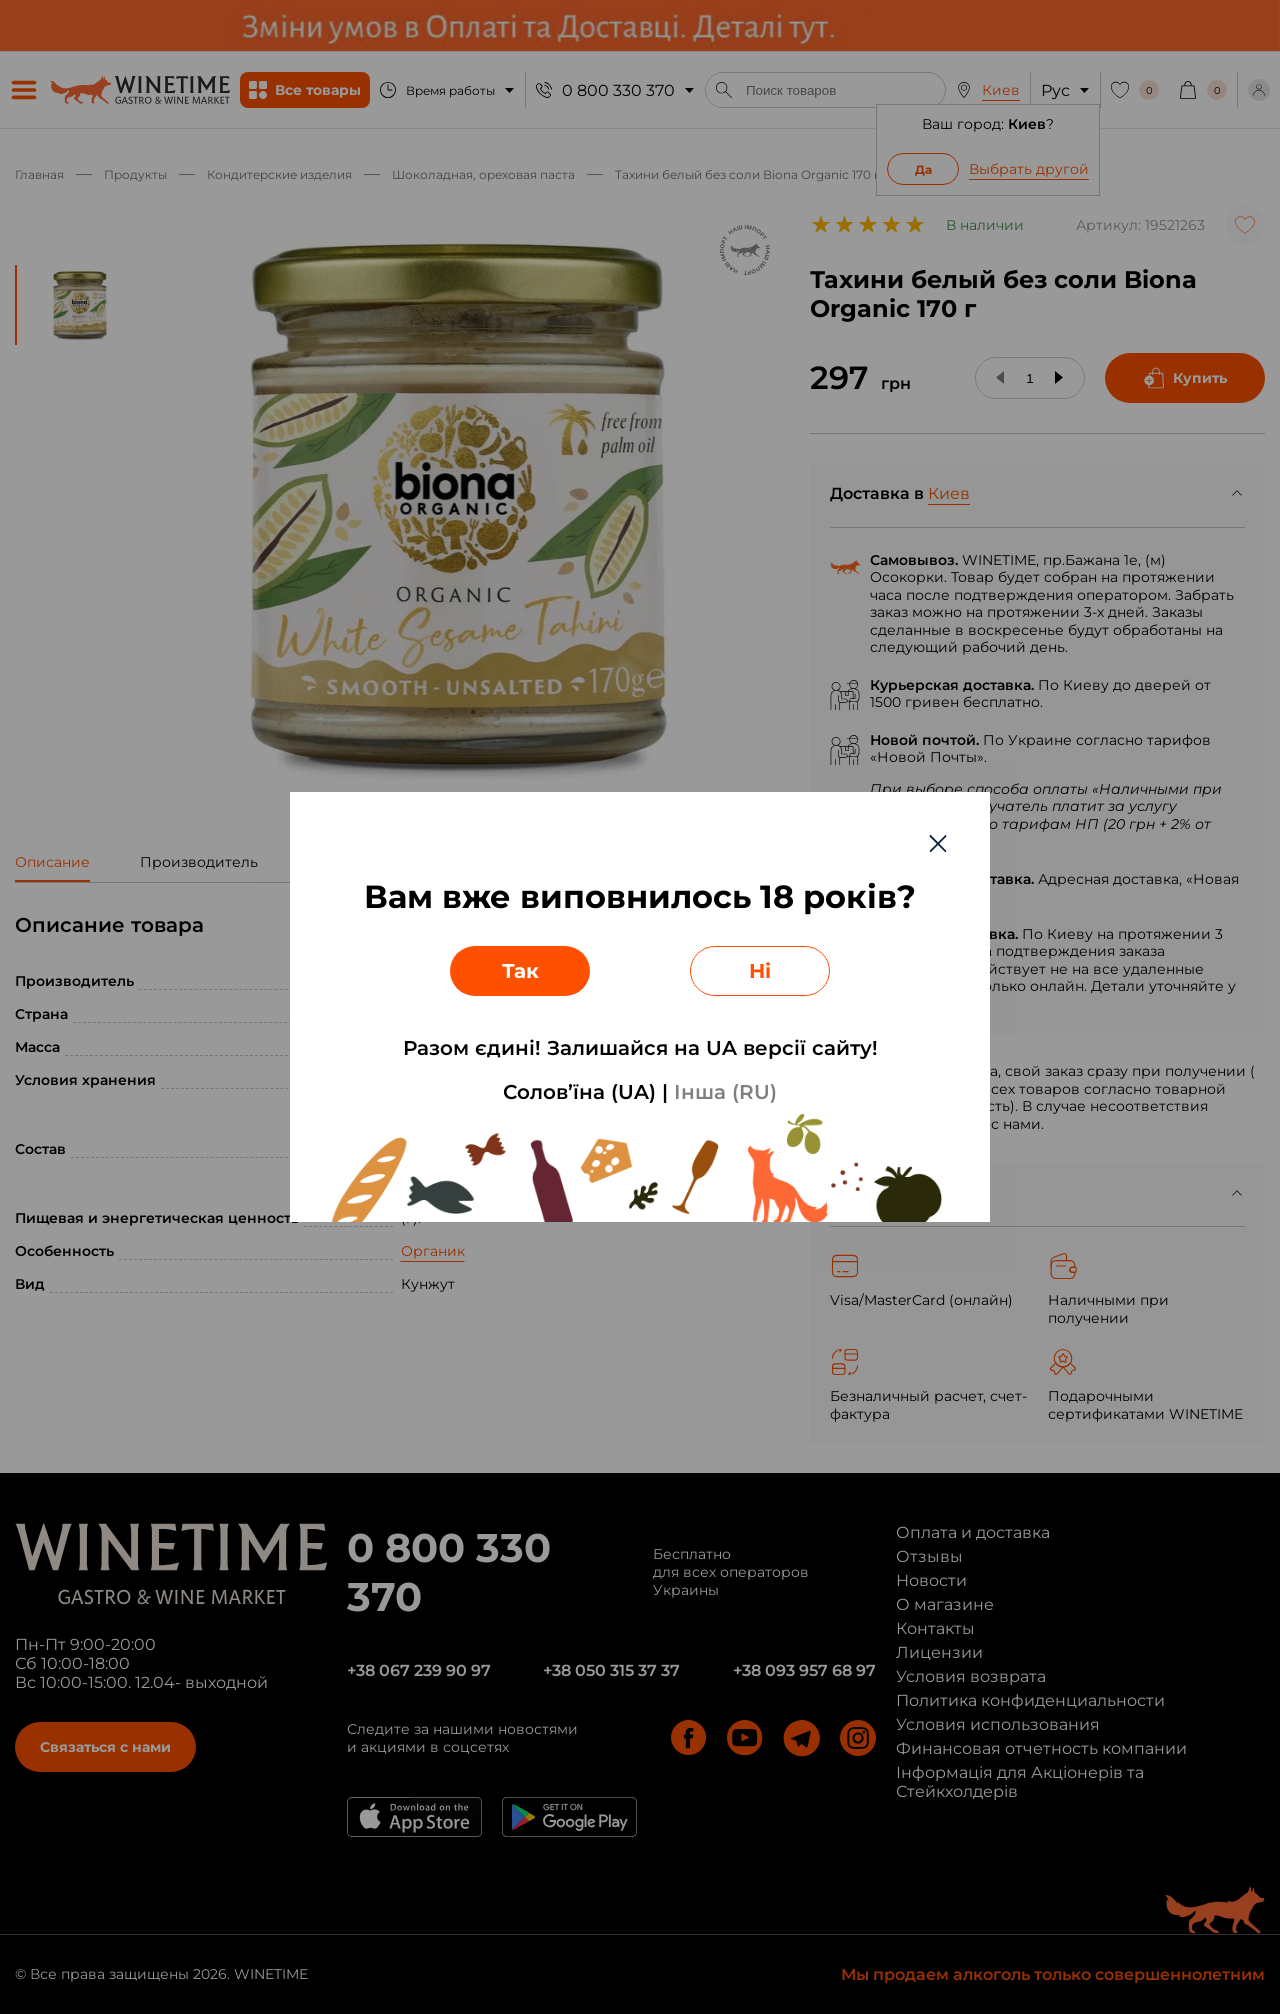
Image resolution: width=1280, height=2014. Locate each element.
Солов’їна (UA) (579, 1092)
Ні (760, 971)
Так (520, 971)
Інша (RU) (725, 1092)
